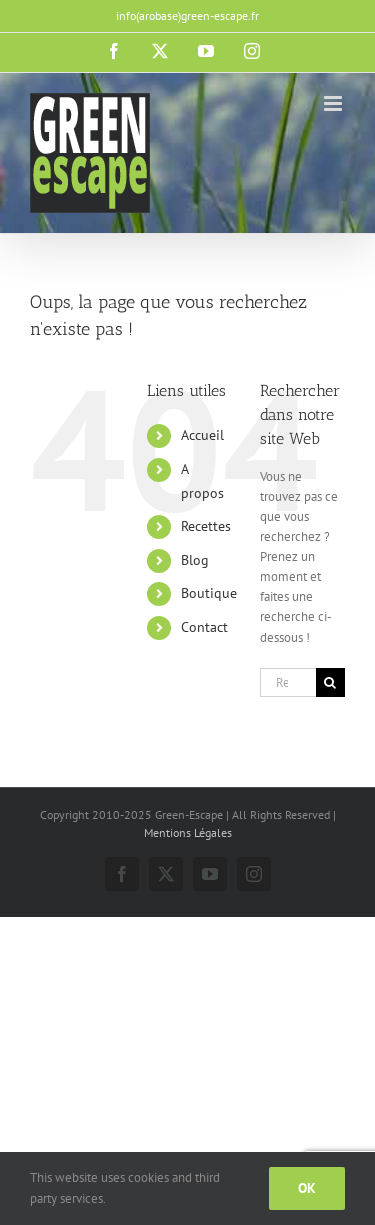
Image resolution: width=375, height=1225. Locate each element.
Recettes (206, 526)
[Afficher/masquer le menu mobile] (334, 103)
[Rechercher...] (288, 682)
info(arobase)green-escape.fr (187, 15)
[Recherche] (330, 682)
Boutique (209, 593)
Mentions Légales (188, 832)
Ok (307, 1188)
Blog (195, 560)
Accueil (202, 435)
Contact (204, 627)
